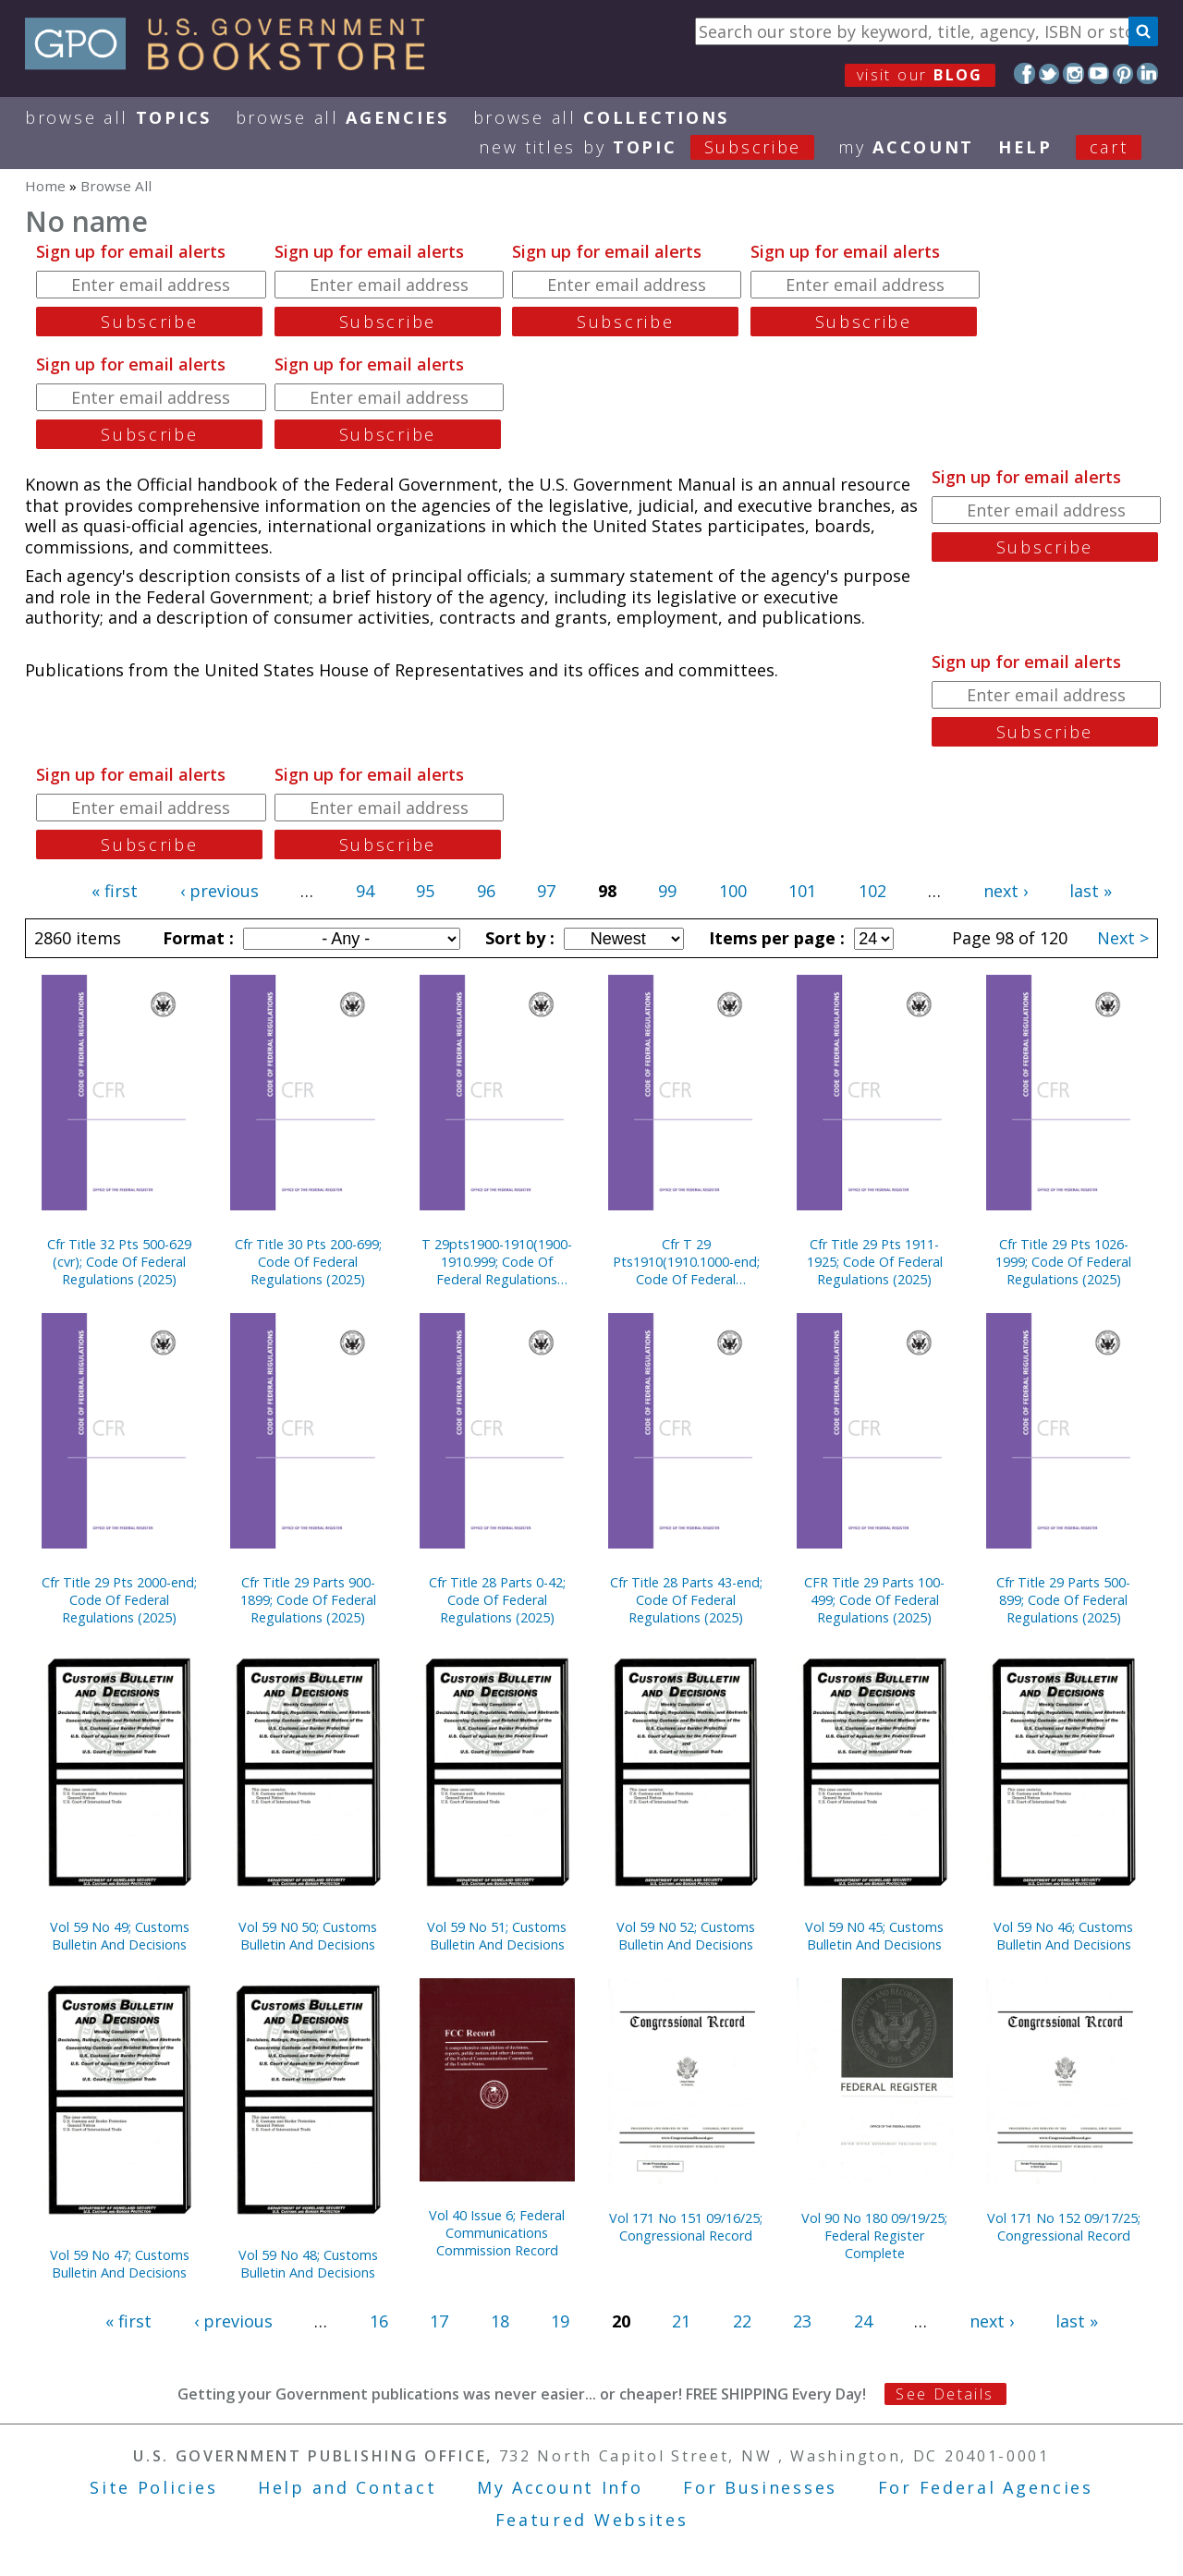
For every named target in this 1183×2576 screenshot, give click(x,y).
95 (425, 891)
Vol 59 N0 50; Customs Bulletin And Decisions (307, 1935)
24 (863, 2321)
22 (742, 2321)
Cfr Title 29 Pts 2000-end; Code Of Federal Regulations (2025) (119, 1600)
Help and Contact (347, 2487)
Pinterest (1123, 73)
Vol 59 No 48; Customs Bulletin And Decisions (308, 2263)
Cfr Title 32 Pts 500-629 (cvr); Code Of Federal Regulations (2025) (119, 1261)
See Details (945, 2394)
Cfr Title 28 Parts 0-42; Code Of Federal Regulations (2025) (497, 1600)
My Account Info (560, 2487)
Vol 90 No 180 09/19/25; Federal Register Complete (874, 2235)
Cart (1109, 147)
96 (486, 891)
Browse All (118, 117)
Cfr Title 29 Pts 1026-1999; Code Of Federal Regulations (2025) (1063, 1261)
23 (802, 2321)
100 (733, 891)
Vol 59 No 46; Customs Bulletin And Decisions (1063, 1935)
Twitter (1049, 73)
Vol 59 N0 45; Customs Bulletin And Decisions (874, 1935)
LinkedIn (1147, 73)
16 (379, 2321)
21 (681, 2321)
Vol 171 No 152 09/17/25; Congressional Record (1063, 2226)
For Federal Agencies (985, 2487)
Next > (1123, 938)
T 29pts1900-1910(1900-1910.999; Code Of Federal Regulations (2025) (496, 1261)
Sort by (517, 938)
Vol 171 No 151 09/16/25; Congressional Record (685, 2226)
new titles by (658, 147)
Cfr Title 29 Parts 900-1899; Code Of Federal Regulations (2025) (308, 1600)
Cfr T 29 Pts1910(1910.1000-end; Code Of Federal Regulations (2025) (686, 1261)
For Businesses (760, 2487)
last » (1090, 891)
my (906, 147)
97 (546, 891)
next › (1005, 891)
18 (500, 2321)
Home (45, 185)
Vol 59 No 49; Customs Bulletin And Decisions (119, 1935)
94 (365, 891)
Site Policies (153, 2487)
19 (560, 2321)
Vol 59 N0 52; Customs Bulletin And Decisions (685, 1935)
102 (872, 891)
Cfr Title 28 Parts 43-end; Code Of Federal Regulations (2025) (686, 1600)
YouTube (1098, 73)
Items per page (774, 938)
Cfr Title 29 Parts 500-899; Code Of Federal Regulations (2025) (1063, 1600)
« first (114, 891)
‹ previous (219, 891)
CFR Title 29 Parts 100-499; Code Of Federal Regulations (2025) (874, 1600)
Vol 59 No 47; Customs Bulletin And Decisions (119, 2263)
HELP (1025, 147)
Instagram (1073, 73)
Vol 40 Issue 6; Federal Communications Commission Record (497, 2232)
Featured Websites (592, 2520)
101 (802, 891)
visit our (920, 75)
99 (667, 891)
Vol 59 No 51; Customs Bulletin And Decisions (497, 1935)
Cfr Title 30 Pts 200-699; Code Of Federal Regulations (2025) (308, 1261)
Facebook (1024, 73)
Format (196, 938)
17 (439, 2321)
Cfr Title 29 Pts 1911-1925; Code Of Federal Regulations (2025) (875, 1261)
